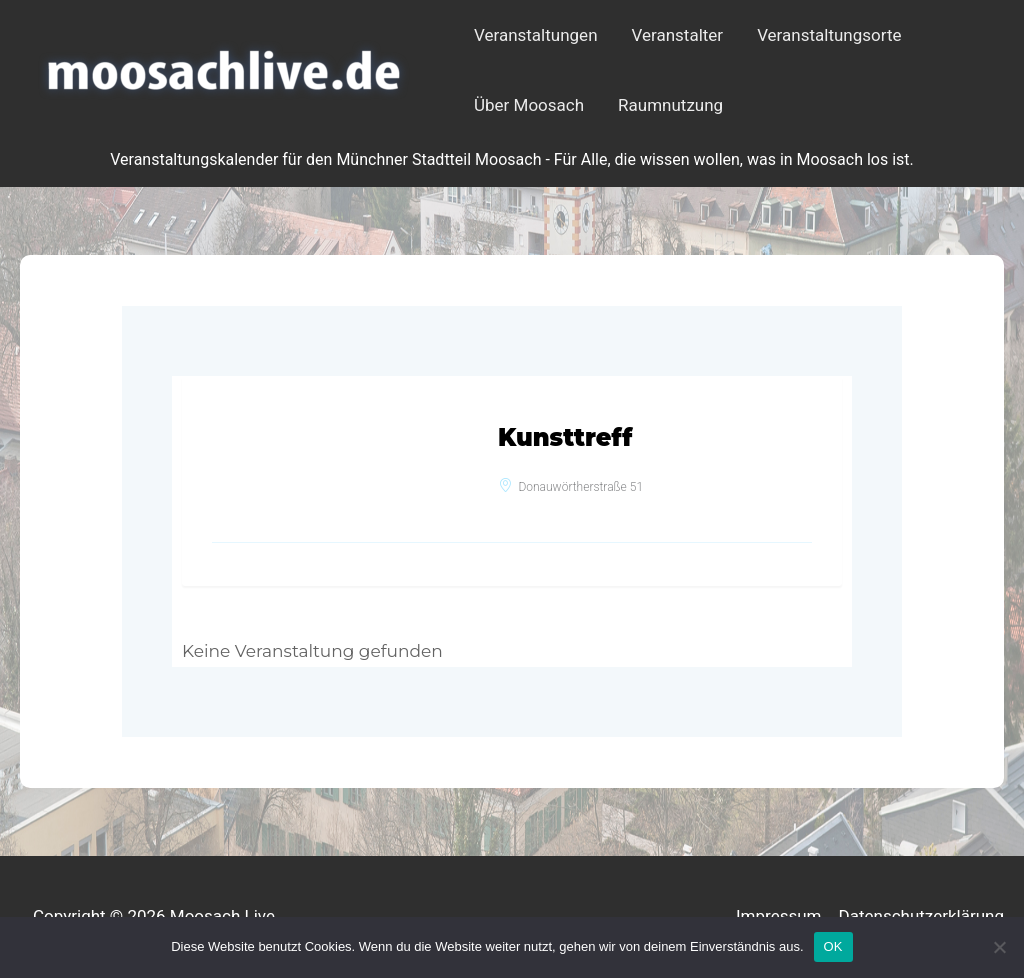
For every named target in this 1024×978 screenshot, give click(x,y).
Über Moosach (529, 105)
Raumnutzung (670, 105)
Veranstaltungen (536, 35)
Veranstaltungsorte (829, 35)
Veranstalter (678, 35)
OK (833, 946)
